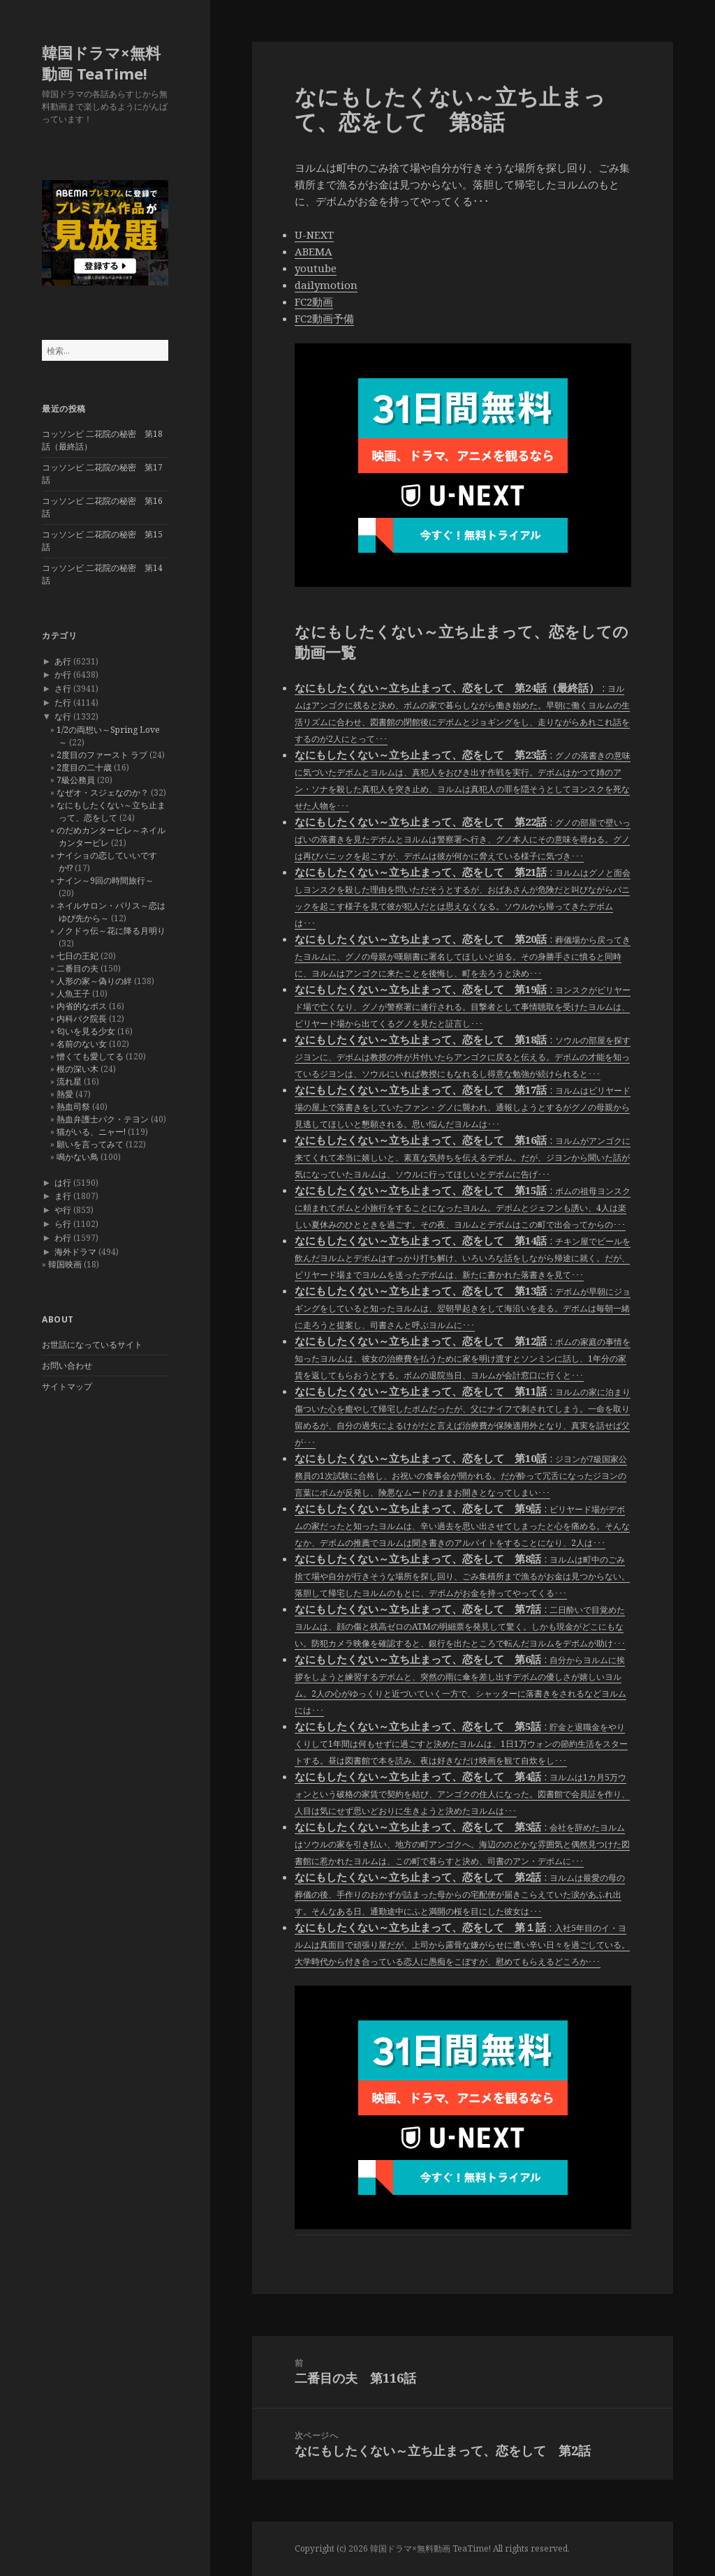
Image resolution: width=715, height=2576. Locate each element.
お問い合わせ (67, 1365)
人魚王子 (73, 993)
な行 (62, 716)
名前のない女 (82, 1044)
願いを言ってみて (90, 1144)
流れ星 (69, 1081)
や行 (62, 1210)
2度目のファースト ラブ (102, 755)
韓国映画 (65, 1264)
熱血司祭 (73, 1106)
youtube (316, 268)
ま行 (62, 1196)
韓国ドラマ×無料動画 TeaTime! (101, 63)
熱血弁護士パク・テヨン (103, 1119)
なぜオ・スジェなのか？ (103, 792)
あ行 (62, 661)
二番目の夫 (77, 968)
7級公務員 (76, 780)
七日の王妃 (77, 956)
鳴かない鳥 (77, 1157)
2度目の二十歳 (84, 767)
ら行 (62, 1224)
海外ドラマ (75, 1252)
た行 (62, 702)
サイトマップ (67, 1386)
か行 (62, 674)
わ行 (62, 1238)
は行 (62, 1183)
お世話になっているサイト (92, 1344)
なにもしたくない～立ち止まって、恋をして (111, 811)
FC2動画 (314, 301)
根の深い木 (77, 1069)
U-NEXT (314, 234)
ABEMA (313, 251)
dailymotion (326, 285)
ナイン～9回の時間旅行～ (105, 880)
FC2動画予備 (324, 318)
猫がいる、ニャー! (91, 1132)
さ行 (62, 688)
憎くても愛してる (90, 1056)
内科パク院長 (82, 1019)
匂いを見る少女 (86, 1031)
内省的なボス (82, 1006)
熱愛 (65, 1094)
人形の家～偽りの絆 (94, 981)
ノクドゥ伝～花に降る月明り (111, 931)
